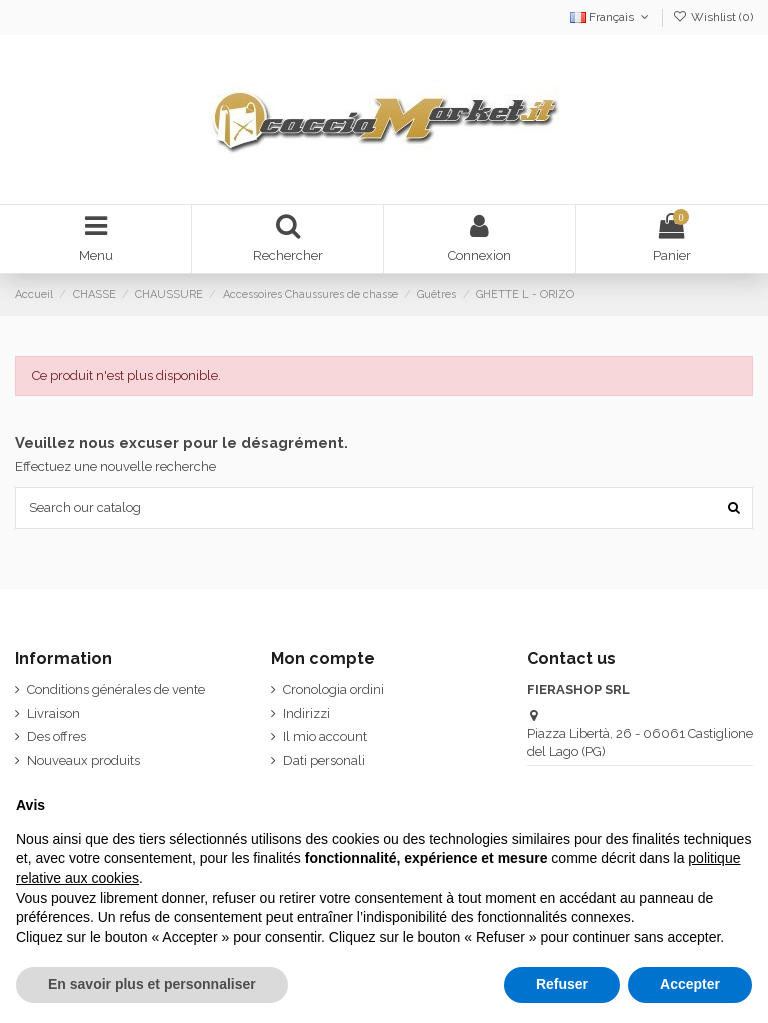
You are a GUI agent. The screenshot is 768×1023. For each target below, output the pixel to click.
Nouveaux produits (83, 760)
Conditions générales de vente (116, 689)
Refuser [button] (562, 984)
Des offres (56, 736)
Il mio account (325, 736)
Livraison (53, 713)
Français (611, 17)
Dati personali (324, 760)
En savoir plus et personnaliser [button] (152, 984)
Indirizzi (306, 713)
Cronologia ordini (333, 689)
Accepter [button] (690, 984)
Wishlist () (713, 17)
